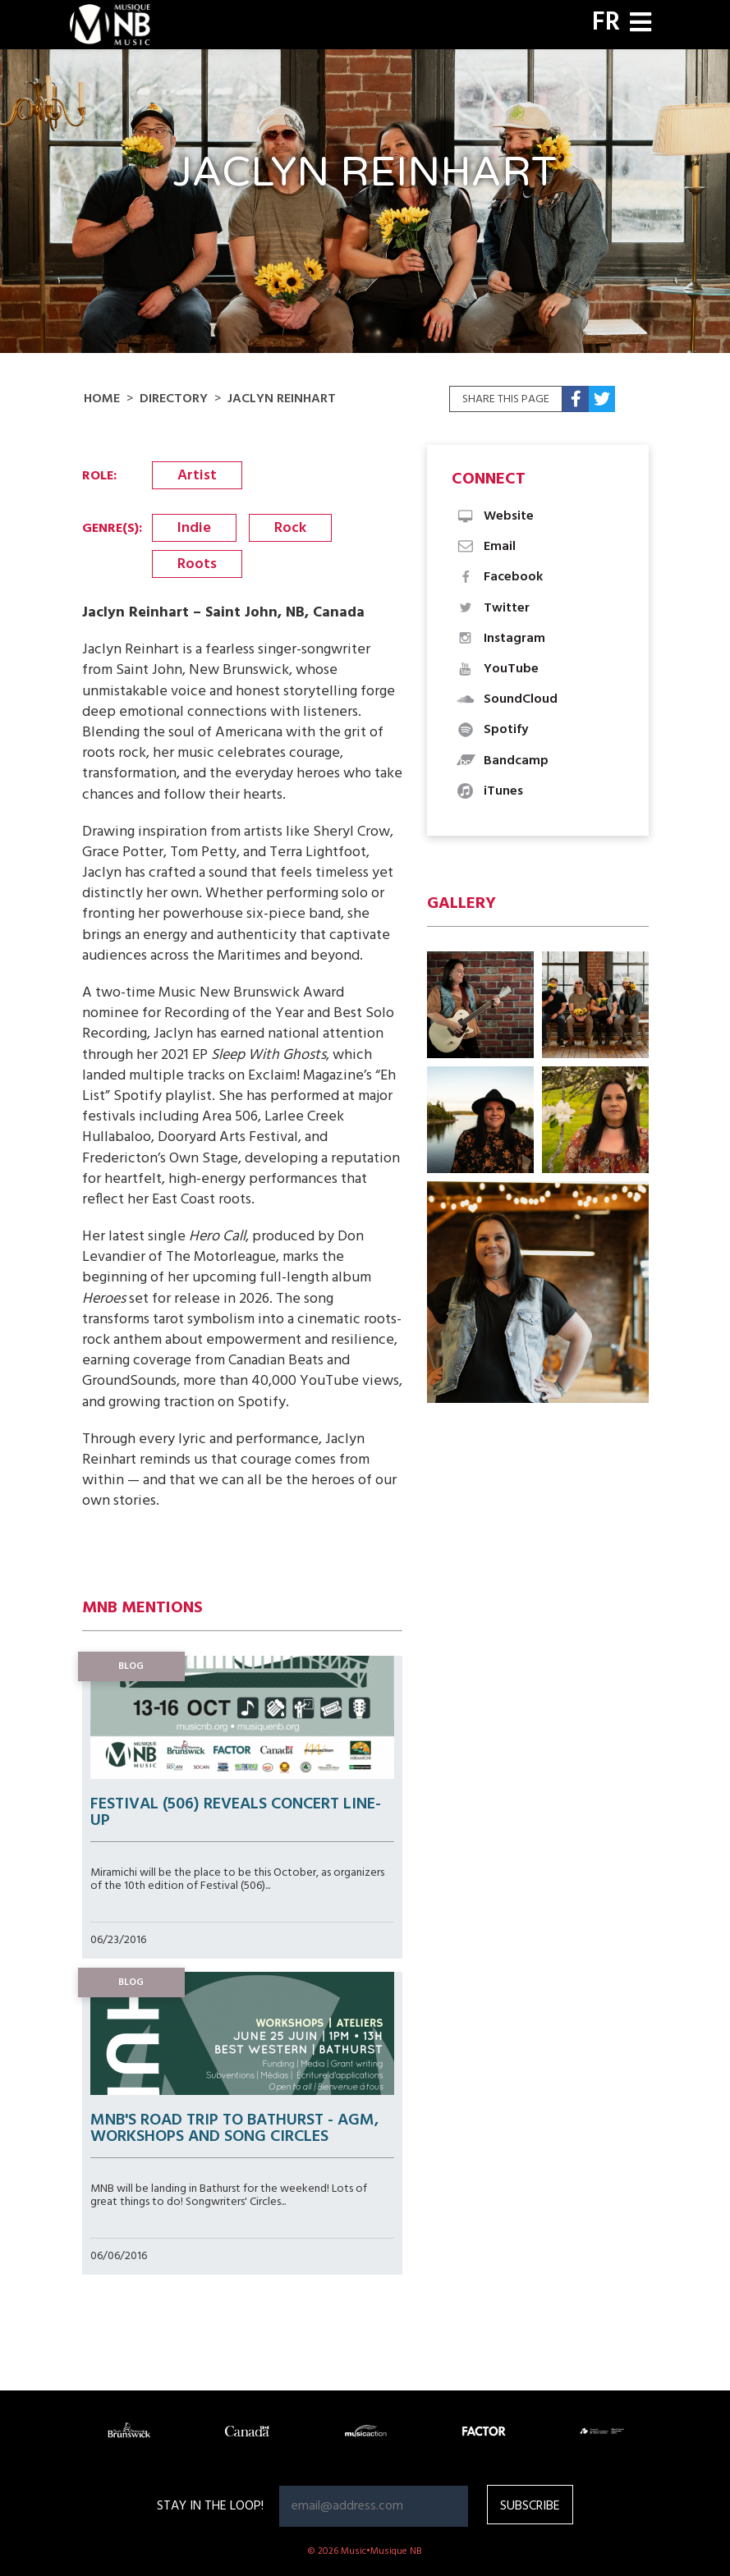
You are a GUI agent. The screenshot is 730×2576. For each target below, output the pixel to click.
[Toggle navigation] (640, 24)
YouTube (497, 669)
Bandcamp (502, 761)
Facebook (499, 577)
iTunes (489, 791)
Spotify (492, 729)
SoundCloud (507, 699)
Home (102, 399)
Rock (290, 528)
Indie (194, 528)
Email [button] (486, 546)
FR (606, 23)
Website (495, 516)
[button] (480, 1004)
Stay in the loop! (210, 2506)
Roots (197, 564)
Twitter (493, 608)
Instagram (500, 638)
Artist (197, 476)
